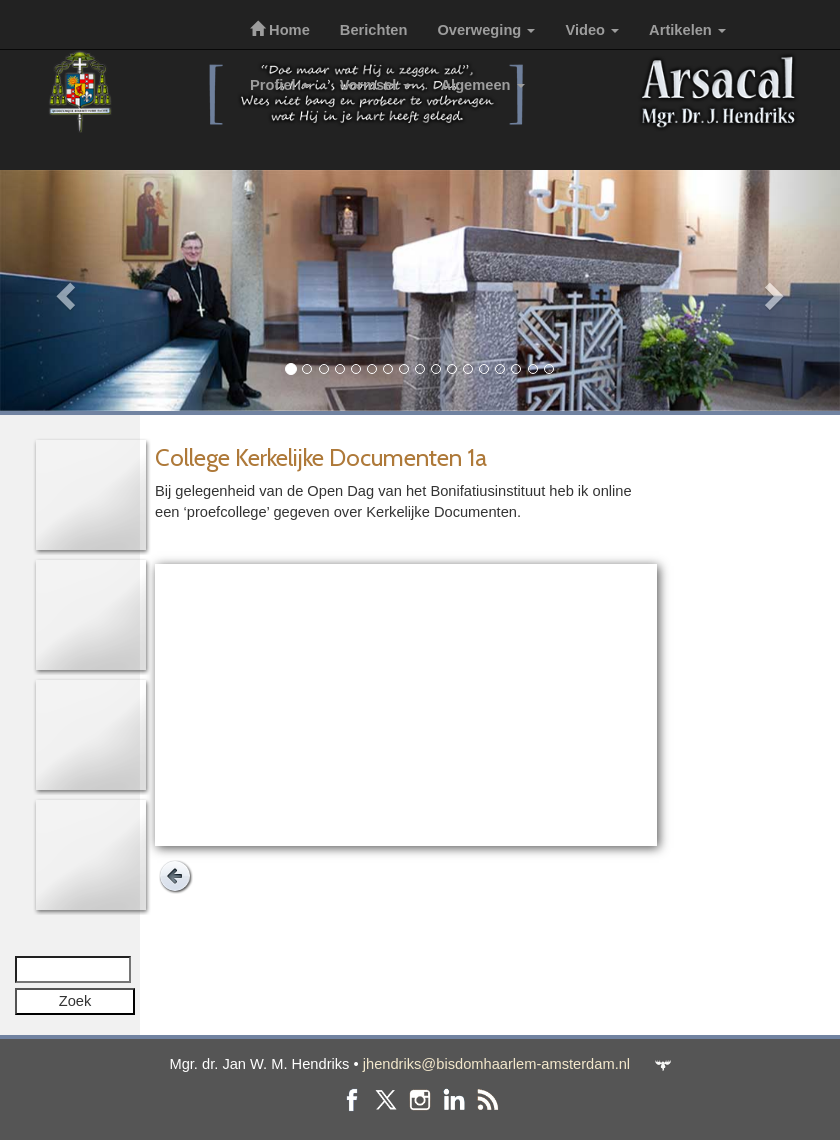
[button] (63, 290)
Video (592, 30)
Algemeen (483, 85)
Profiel (280, 85)
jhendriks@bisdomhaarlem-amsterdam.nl (496, 1064)
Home (280, 30)
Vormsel (375, 85)
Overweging (486, 30)
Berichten (374, 30)
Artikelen (687, 30)
